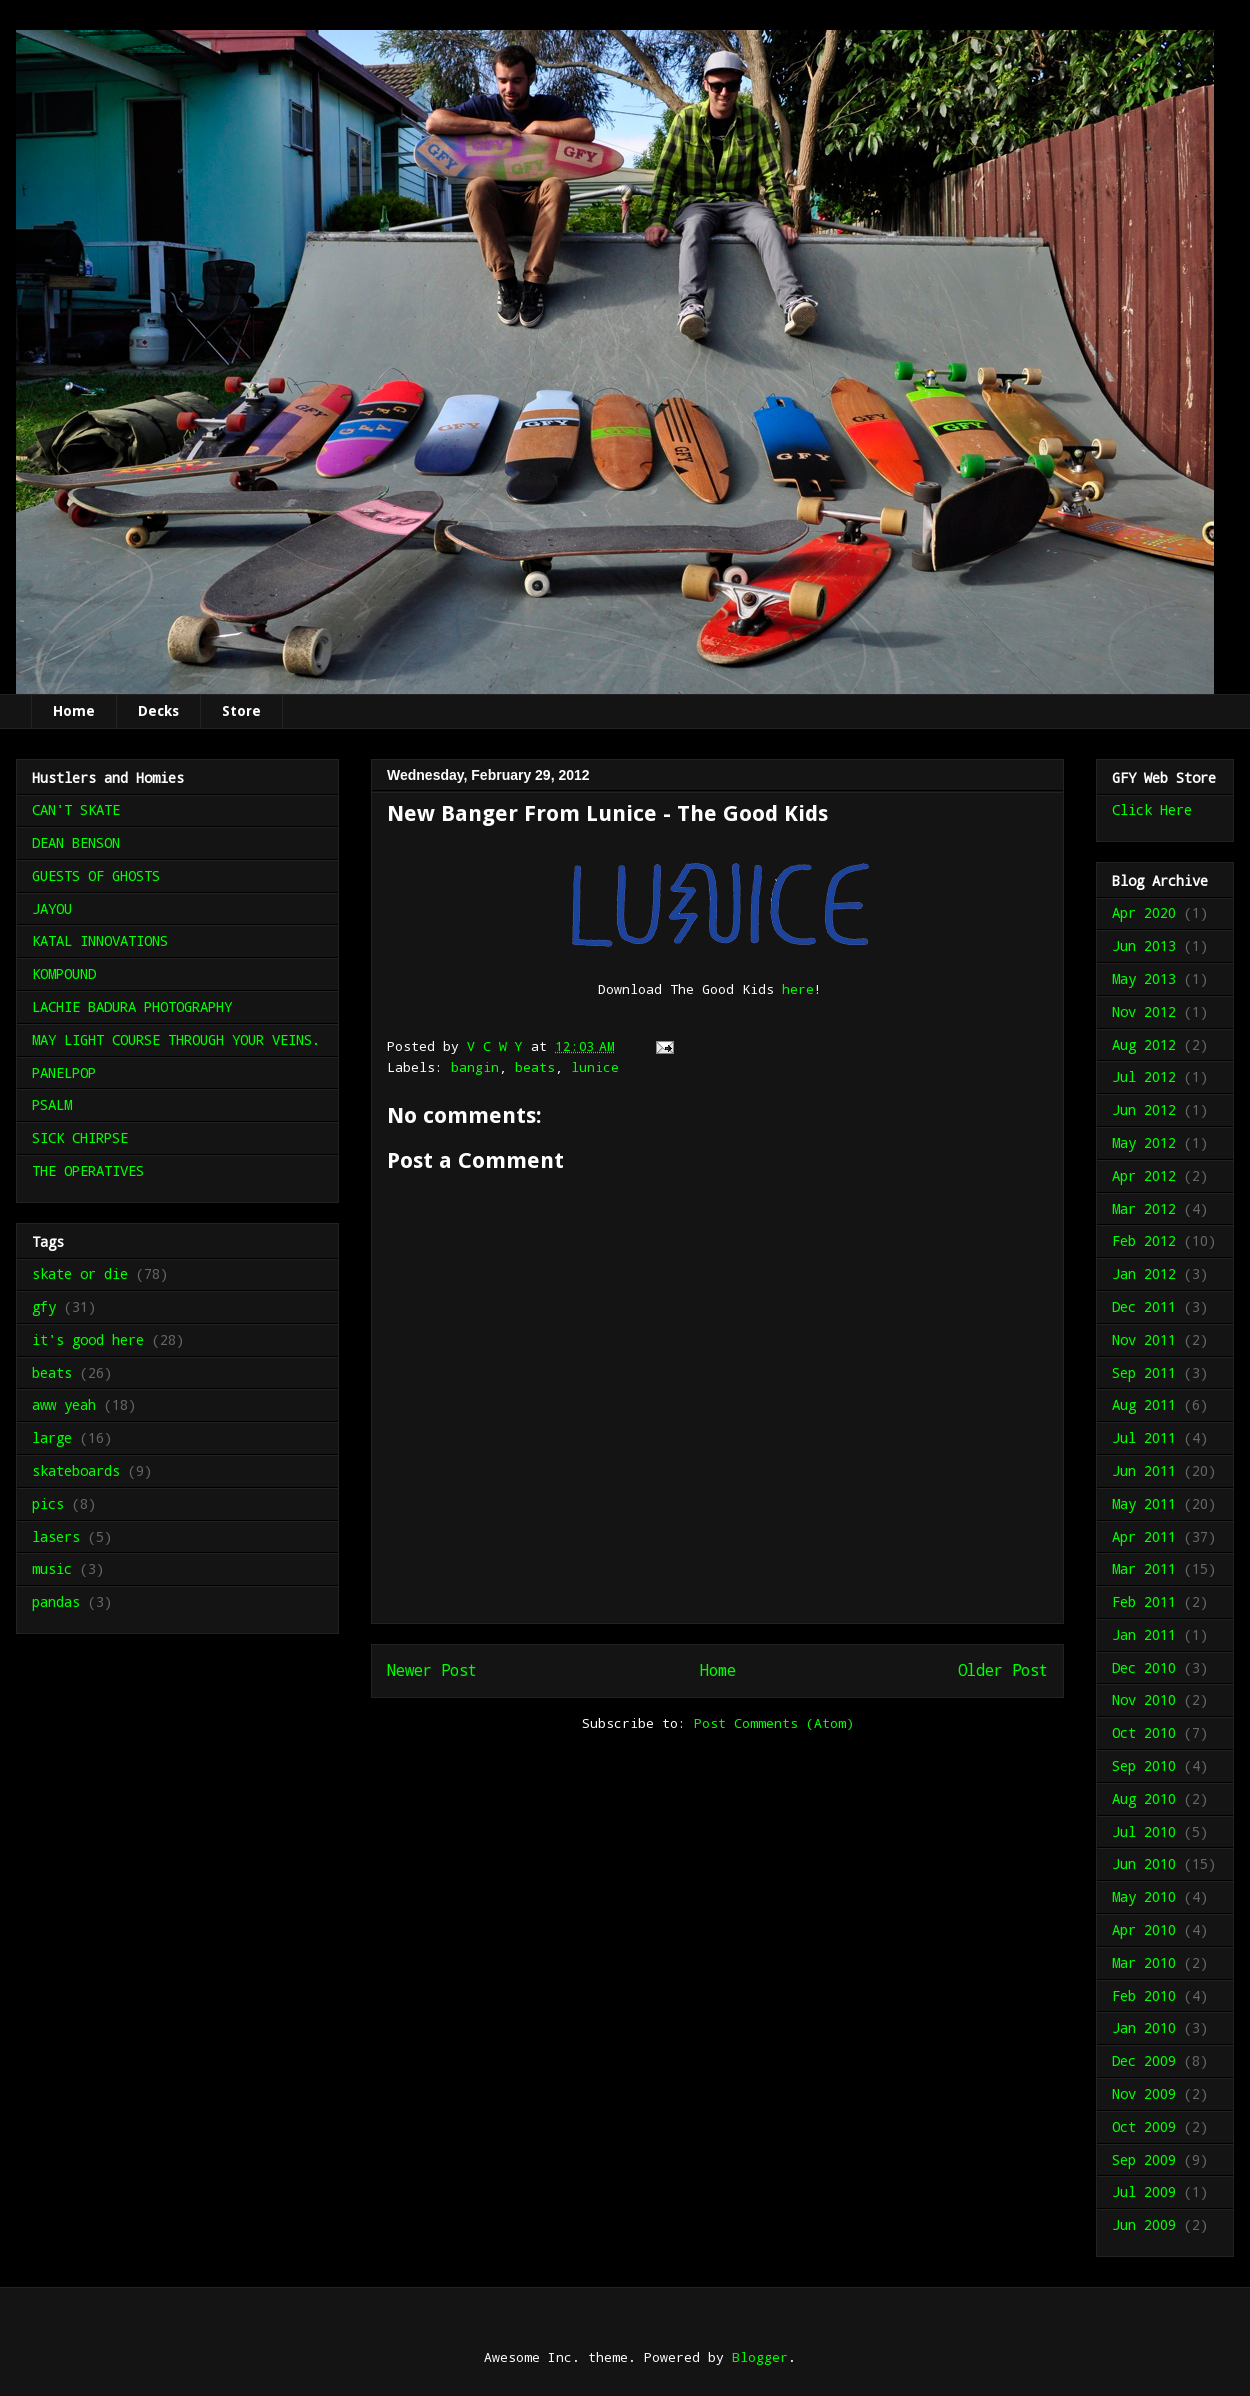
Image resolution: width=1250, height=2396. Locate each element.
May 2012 (1144, 1142)
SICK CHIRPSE (80, 1137)
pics (48, 1503)
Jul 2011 (1144, 1437)
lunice (595, 1067)
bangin (475, 1067)
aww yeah (64, 1404)
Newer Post (432, 1670)
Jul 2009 (1144, 2191)
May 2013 (1144, 978)
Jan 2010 (1144, 2027)
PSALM (52, 1104)
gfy (44, 1306)
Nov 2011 (1144, 1339)
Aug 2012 (1144, 1044)
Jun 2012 (1144, 1109)
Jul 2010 (1144, 1831)
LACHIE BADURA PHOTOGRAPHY (132, 1006)
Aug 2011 (1144, 1404)
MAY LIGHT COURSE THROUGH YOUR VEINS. (176, 1039)
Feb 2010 (1144, 1995)
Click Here (1152, 809)
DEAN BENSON (76, 842)
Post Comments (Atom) (774, 1723)
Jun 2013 (1144, 945)
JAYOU (52, 908)
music (52, 1568)
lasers (56, 1536)
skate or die (80, 1273)
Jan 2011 (1144, 1634)
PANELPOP (64, 1072)
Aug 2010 (1144, 1798)
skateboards (76, 1470)
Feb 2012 (1144, 1240)
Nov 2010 (1144, 1699)
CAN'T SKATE (76, 809)
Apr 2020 (1144, 912)
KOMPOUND (64, 973)
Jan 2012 (1144, 1273)
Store (241, 711)
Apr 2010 (1144, 1929)
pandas (56, 1601)
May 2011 (1144, 1503)
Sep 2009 (1144, 2159)
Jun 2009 (1144, 2224)
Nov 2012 (1144, 1011)
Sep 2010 (1144, 1765)
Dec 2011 (1144, 1306)
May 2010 (1144, 1896)
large (52, 1437)
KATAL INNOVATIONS (100, 940)
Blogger (760, 2357)
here (798, 989)
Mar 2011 (1144, 1568)
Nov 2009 (1144, 2093)
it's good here (88, 1339)
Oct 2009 (1144, 2126)
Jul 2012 (1144, 1076)
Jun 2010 (1144, 1863)
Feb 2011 (1144, 1601)
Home (74, 711)
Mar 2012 (1144, 1208)
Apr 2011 (1144, 1536)
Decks (158, 711)
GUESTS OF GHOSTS (96, 875)
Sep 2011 (1144, 1372)
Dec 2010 (1144, 1667)
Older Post (1003, 1670)
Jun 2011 (1144, 1470)
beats (535, 1067)
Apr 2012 (1144, 1175)
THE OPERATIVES (88, 1170)
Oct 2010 (1144, 1732)
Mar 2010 (1144, 1962)
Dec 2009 (1144, 2060)
